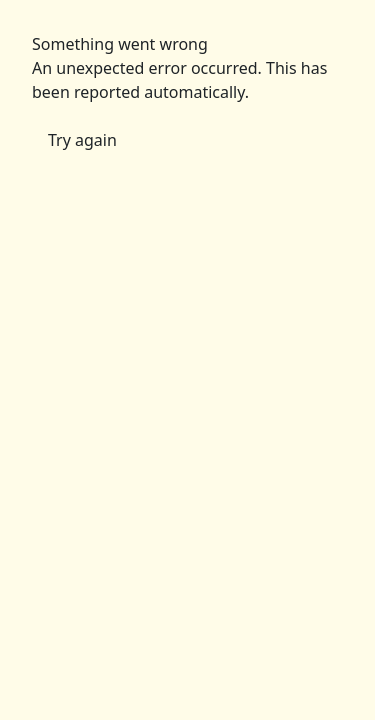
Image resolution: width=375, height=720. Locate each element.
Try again (82, 140)
